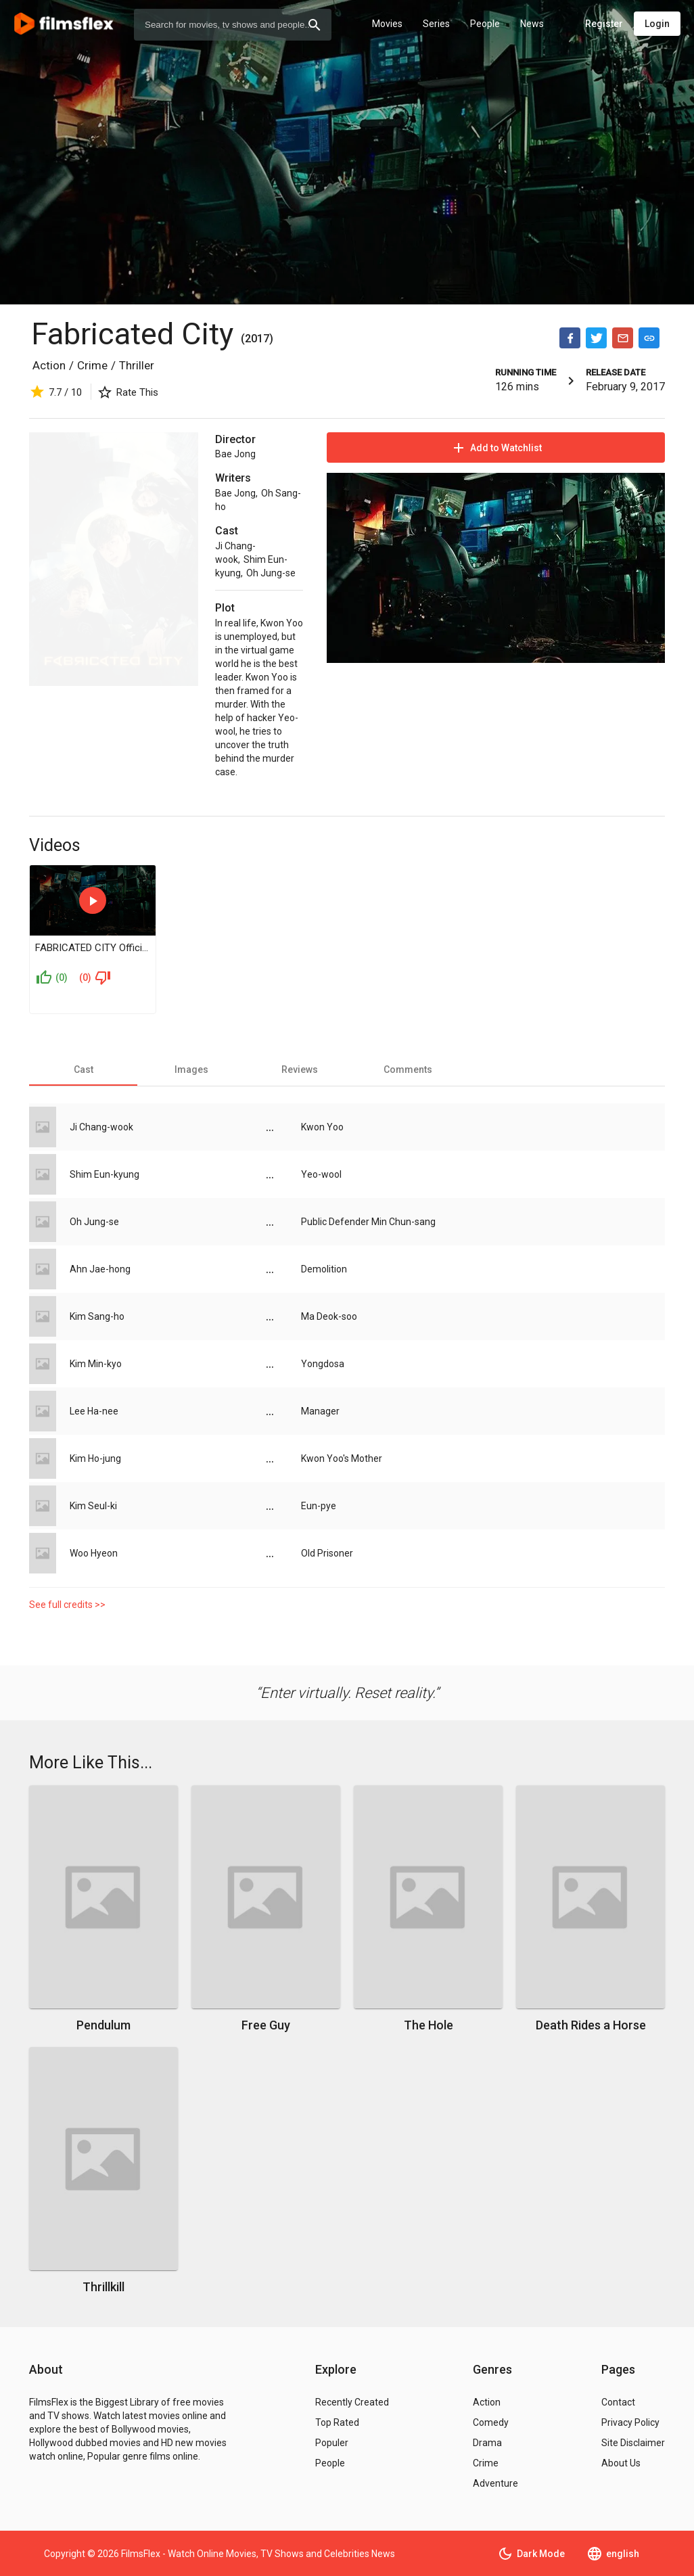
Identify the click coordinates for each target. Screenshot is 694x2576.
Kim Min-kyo (96, 1363)
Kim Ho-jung (95, 1458)
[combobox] (232, 25)
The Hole (428, 2025)
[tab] (83, 1069)
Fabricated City (136, 334)
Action (49, 365)
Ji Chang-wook (101, 1127)
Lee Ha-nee (94, 1411)
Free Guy (265, 2025)
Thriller (136, 365)
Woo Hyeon (94, 1553)
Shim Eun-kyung (104, 1174)
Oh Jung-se (271, 573)
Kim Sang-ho (97, 1316)
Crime (92, 365)
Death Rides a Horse (591, 2025)
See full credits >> (67, 1604)
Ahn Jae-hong (100, 1269)
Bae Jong (235, 453)
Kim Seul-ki (93, 1505)
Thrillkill (103, 2287)
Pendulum (103, 2025)
